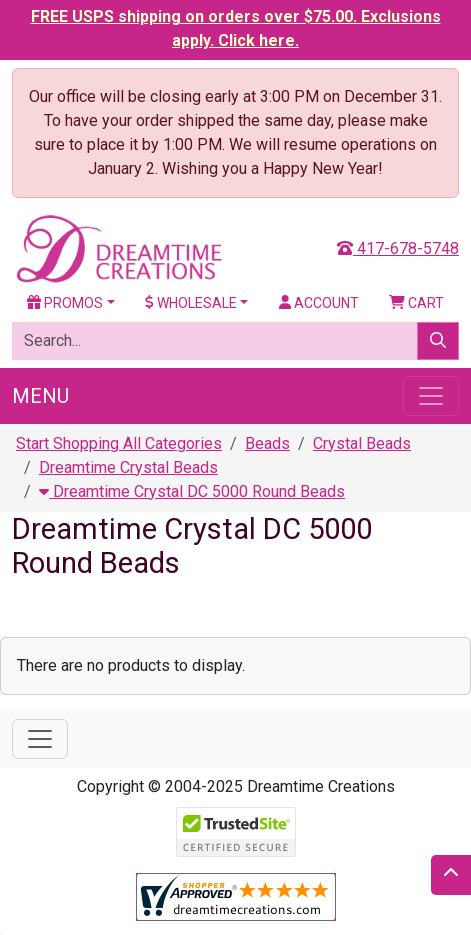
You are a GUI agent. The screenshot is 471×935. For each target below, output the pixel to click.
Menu (40, 396)
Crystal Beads (362, 443)
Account (319, 303)
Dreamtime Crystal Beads (128, 467)
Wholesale (191, 303)
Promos (65, 303)
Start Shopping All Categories (119, 443)
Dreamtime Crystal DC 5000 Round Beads (192, 491)
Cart (416, 303)
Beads (267, 443)
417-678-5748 (398, 248)
